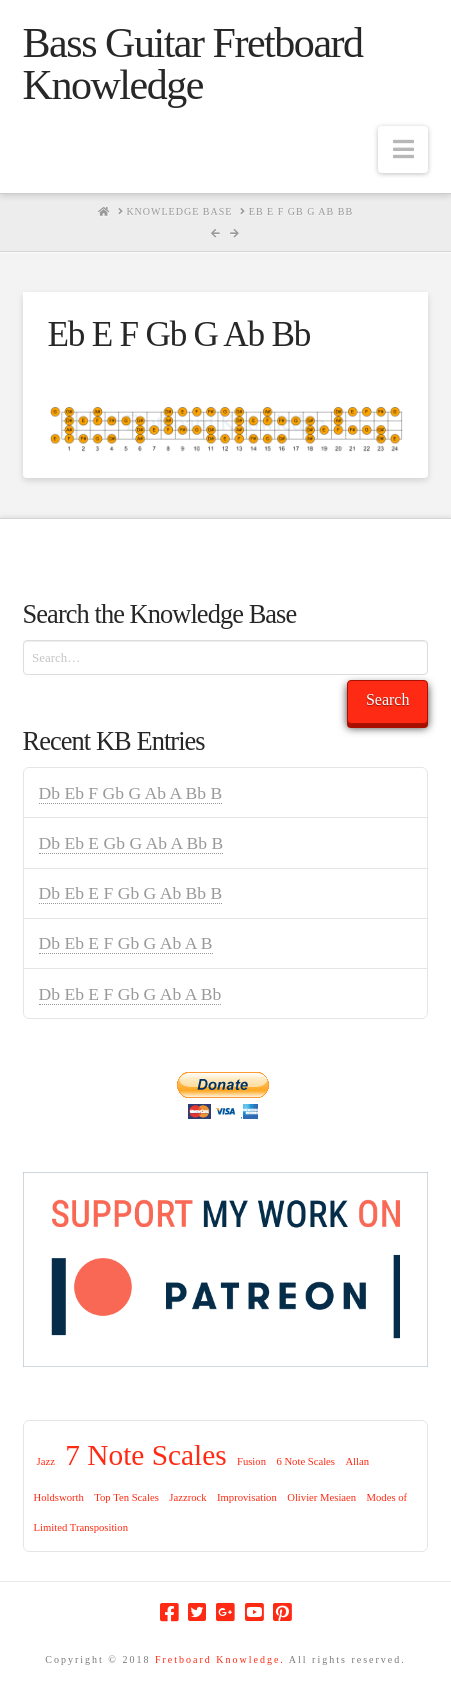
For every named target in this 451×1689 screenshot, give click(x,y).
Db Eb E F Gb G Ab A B (126, 943)
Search (388, 699)
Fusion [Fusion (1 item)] (251, 1461)
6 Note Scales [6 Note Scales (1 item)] (305, 1461)
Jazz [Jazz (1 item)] (46, 1461)
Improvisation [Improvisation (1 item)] (247, 1497)
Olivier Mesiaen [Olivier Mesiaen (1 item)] (321, 1497)
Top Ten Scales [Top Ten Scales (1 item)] (126, 1497)
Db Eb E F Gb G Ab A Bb (130, 994)
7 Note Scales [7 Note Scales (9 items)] (145, 1455)
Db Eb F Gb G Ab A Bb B (131, 793)
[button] (403, 149)
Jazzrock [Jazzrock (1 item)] (187, 1497)
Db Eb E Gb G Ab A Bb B (131, 843)
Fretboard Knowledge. (220, 1659)
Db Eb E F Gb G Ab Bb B (131, 893)
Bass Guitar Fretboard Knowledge (193, 64)
